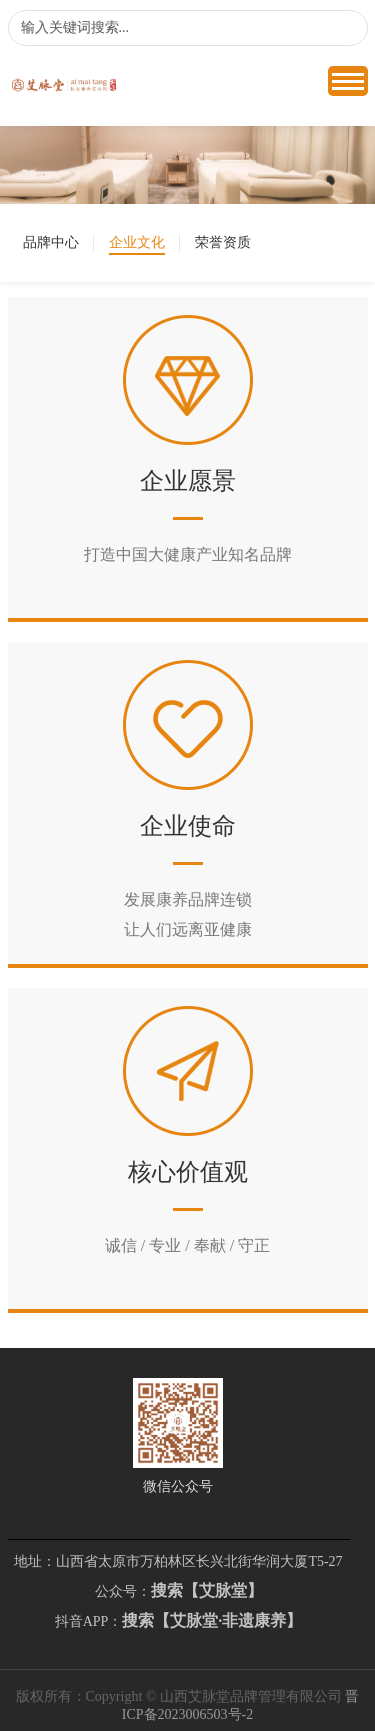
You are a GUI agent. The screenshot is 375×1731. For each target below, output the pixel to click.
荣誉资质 (223, 242)
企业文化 (137, 242)
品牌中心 (51, 242)
